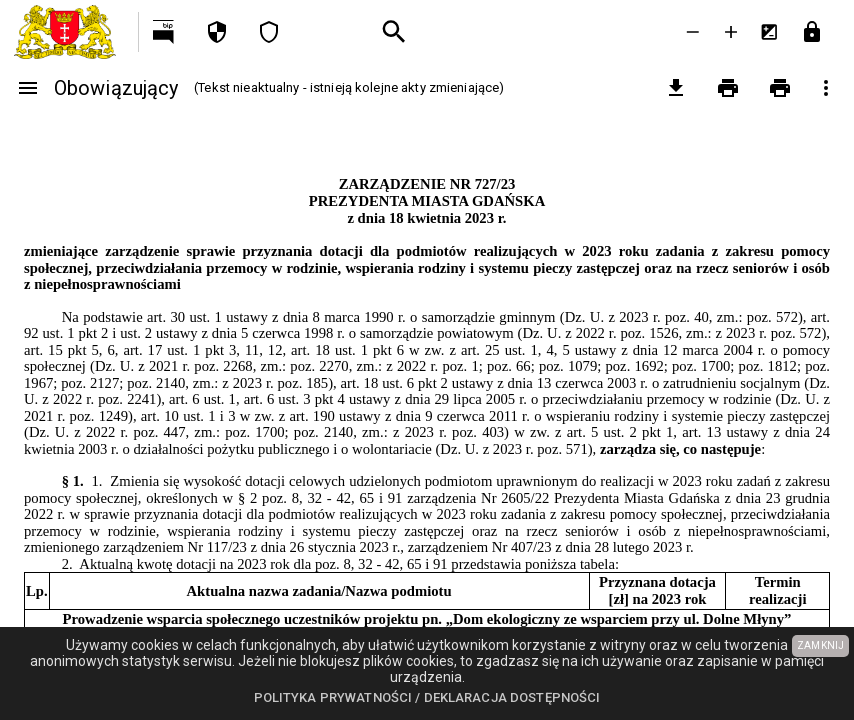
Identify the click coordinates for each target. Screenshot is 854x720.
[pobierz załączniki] (676, 88)
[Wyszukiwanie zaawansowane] (394, 32)
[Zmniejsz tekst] (693, 32)
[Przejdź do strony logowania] (812, 32)
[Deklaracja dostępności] (269, 32)
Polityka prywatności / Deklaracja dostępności (427, 697)
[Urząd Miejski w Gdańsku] (69, 32)
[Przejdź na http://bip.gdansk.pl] (165, 32)
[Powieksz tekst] (731, 32)
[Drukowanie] (728, 88)
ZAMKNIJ (820, 645)
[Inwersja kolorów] (769, 32)
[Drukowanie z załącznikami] (780, 88)
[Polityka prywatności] (217, 32)
